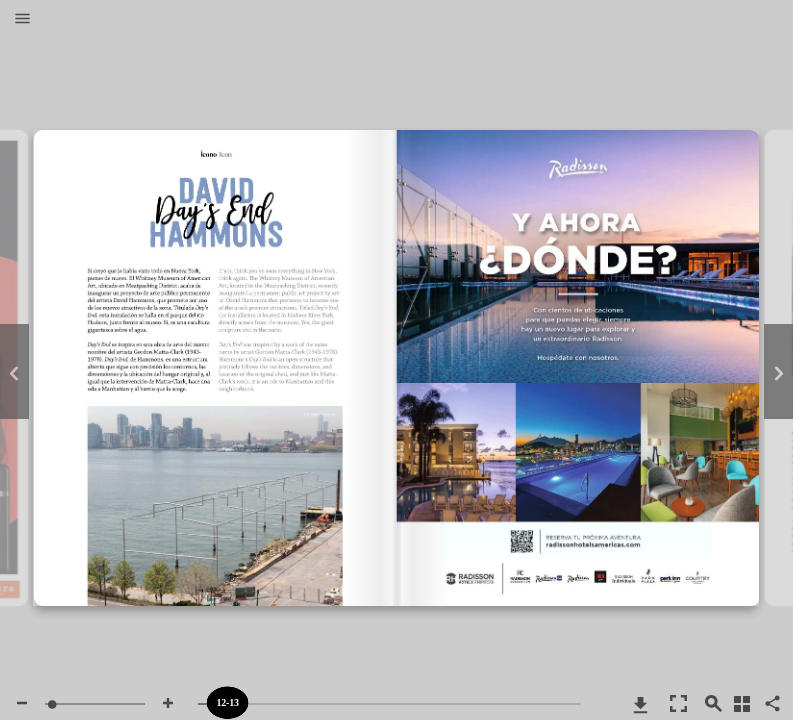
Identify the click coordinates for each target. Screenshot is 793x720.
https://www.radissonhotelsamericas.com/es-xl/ (575, 298)
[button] (22, 20)
